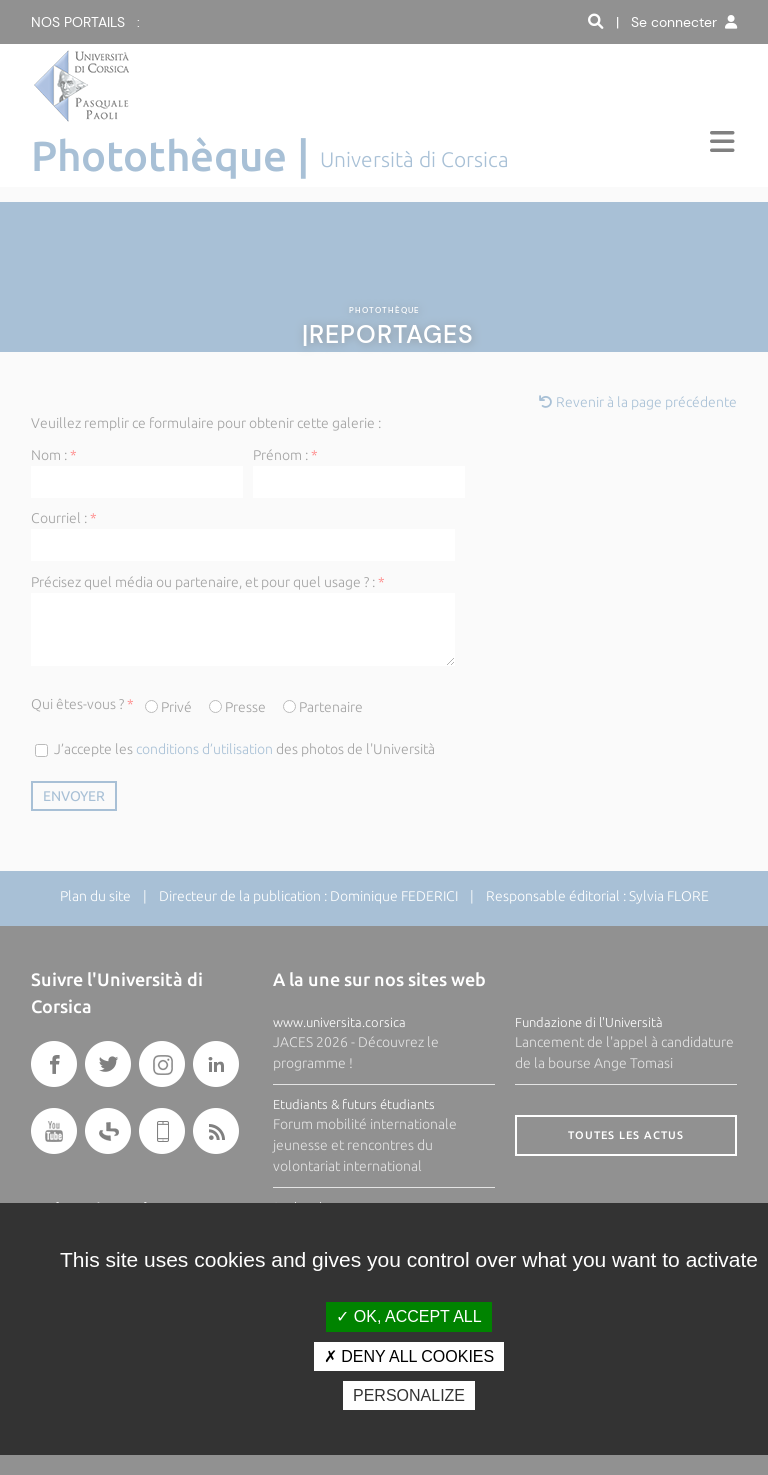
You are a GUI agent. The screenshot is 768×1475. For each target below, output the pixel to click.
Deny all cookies (409, 1356)
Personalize (409, 1395)
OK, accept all (408, 1316)
